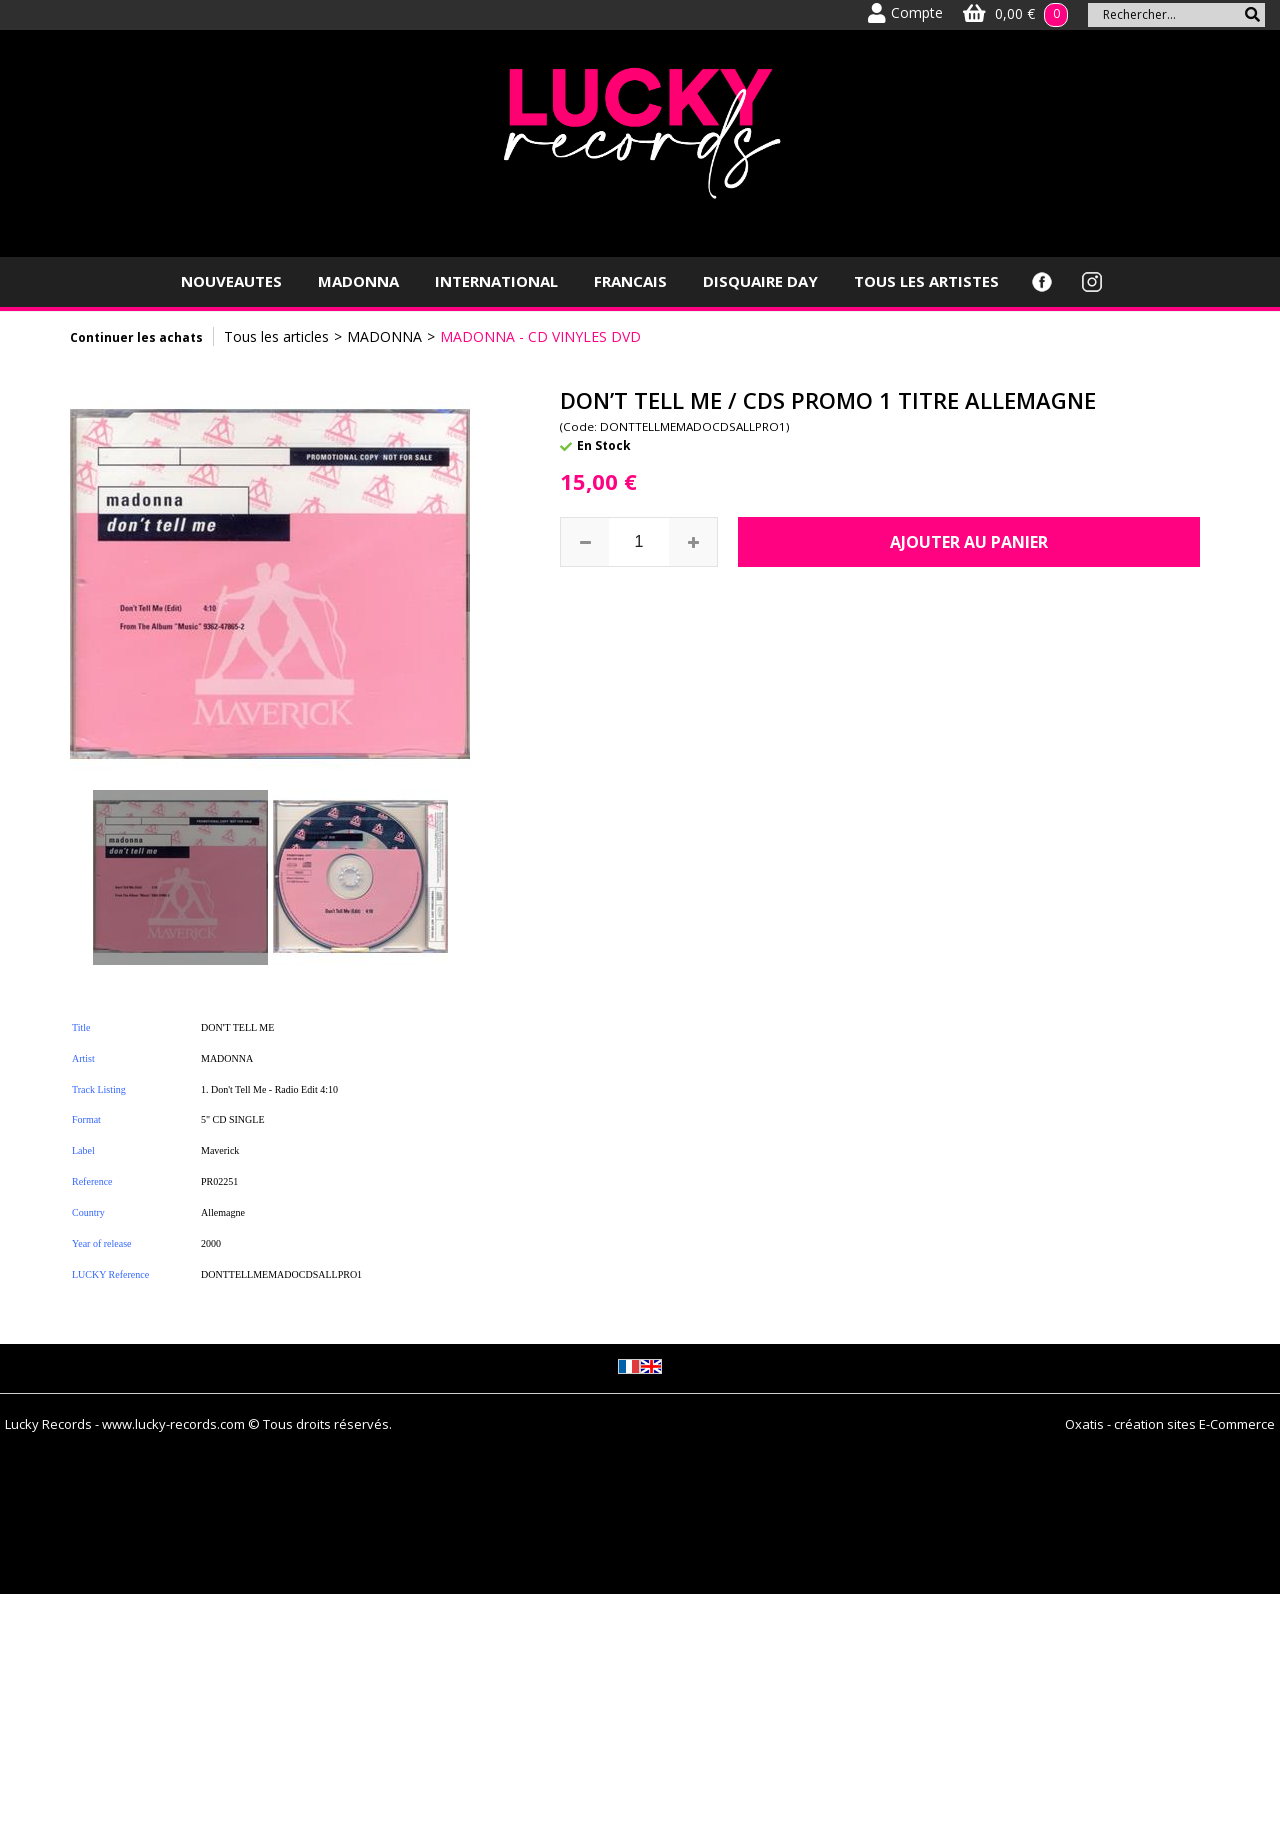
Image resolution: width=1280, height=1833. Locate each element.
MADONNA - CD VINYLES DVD (540, 336)
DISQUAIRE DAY (760, 281)
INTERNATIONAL (496, 281)
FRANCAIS (630, 281)
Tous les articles (276, 336)
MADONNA (358, 281)
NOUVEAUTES (231, 281)
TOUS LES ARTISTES (926, 281)
